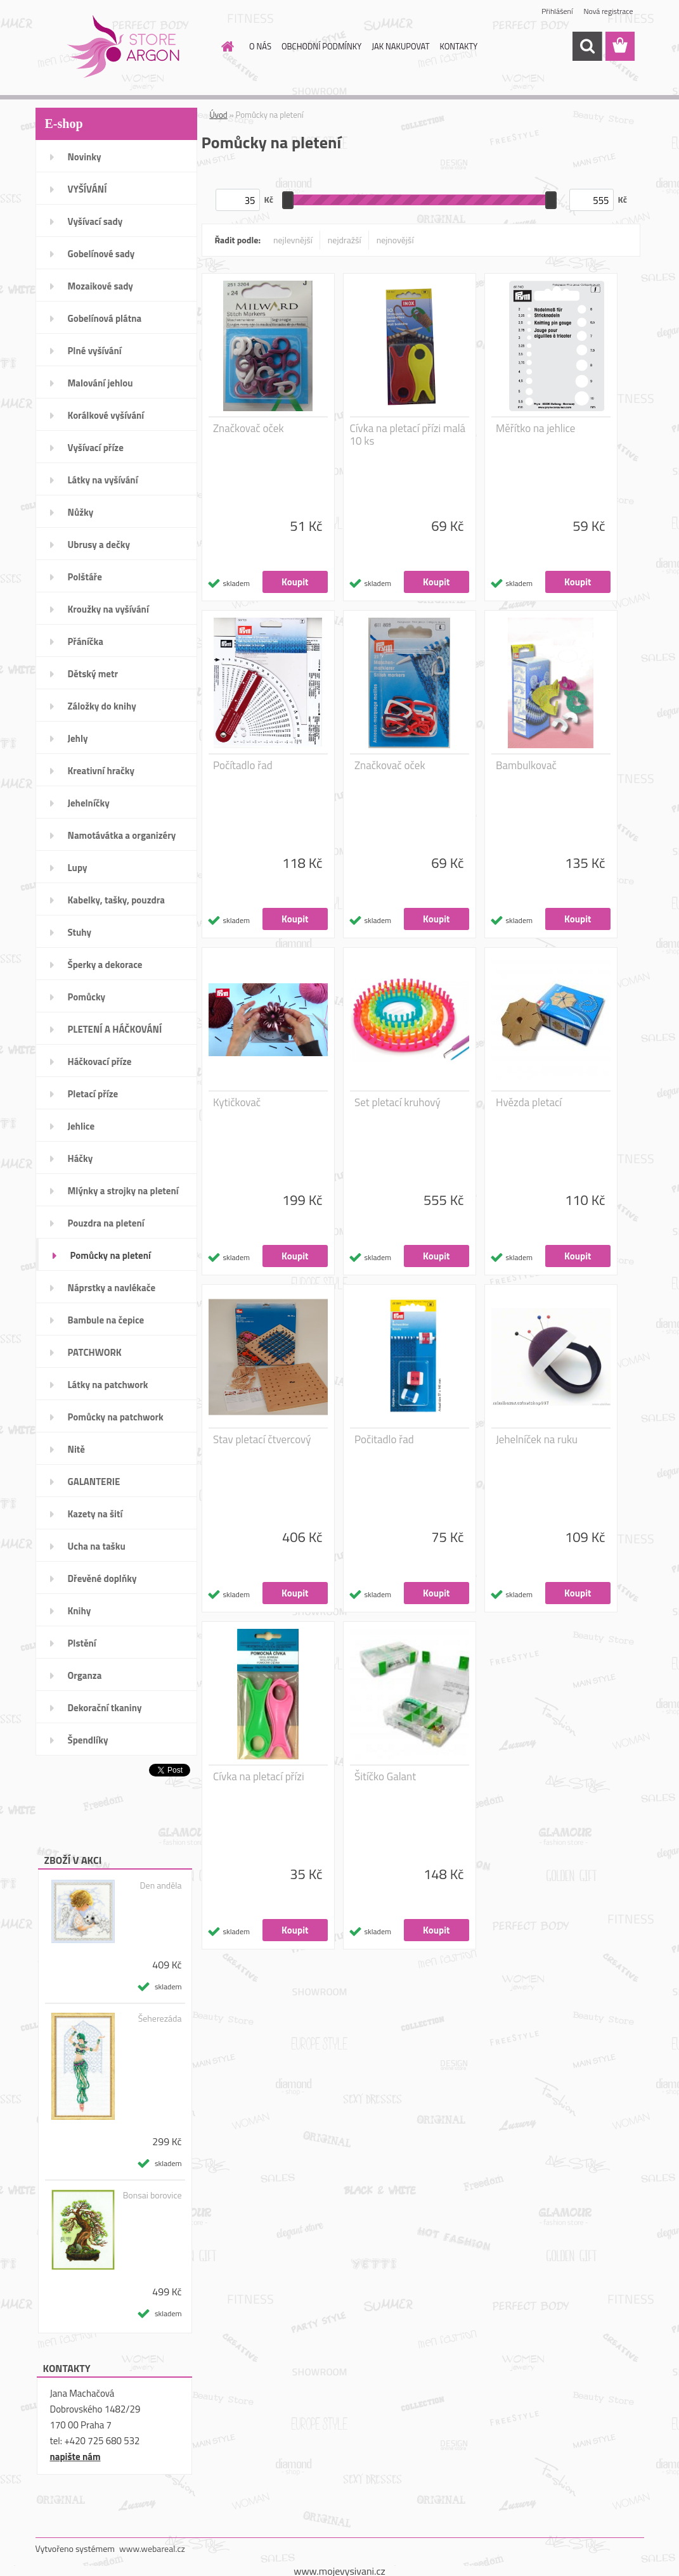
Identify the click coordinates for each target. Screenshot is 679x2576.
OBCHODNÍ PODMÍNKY (321, 46)
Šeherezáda (160, 2018)
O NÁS (260, 46)
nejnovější (395, 239)
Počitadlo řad (384, 1439)
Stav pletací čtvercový (262, 1439)
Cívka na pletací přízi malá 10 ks (408, 434)
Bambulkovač (526, 765)
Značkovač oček (248, 428)
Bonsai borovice (152, 2195)
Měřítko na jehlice (535, 428)
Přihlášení (556, 11)
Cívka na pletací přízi (258, 1776)
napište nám (75, 2456)
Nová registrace (608, 11)
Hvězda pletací (529, 1102)
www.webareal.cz (152, 2548)
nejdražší (344, 239)
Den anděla (161, 1885)
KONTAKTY (459, 46)
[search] (587, 46)
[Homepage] (225, 46)
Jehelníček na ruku (537, 1439)
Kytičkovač (237, 1102)
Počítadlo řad (243, 765)
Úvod (219, 114)
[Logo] (123, 47)
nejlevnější (293, 239)
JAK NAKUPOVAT (400, 46)
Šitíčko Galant (385, 1776)
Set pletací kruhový (397, 1102)
